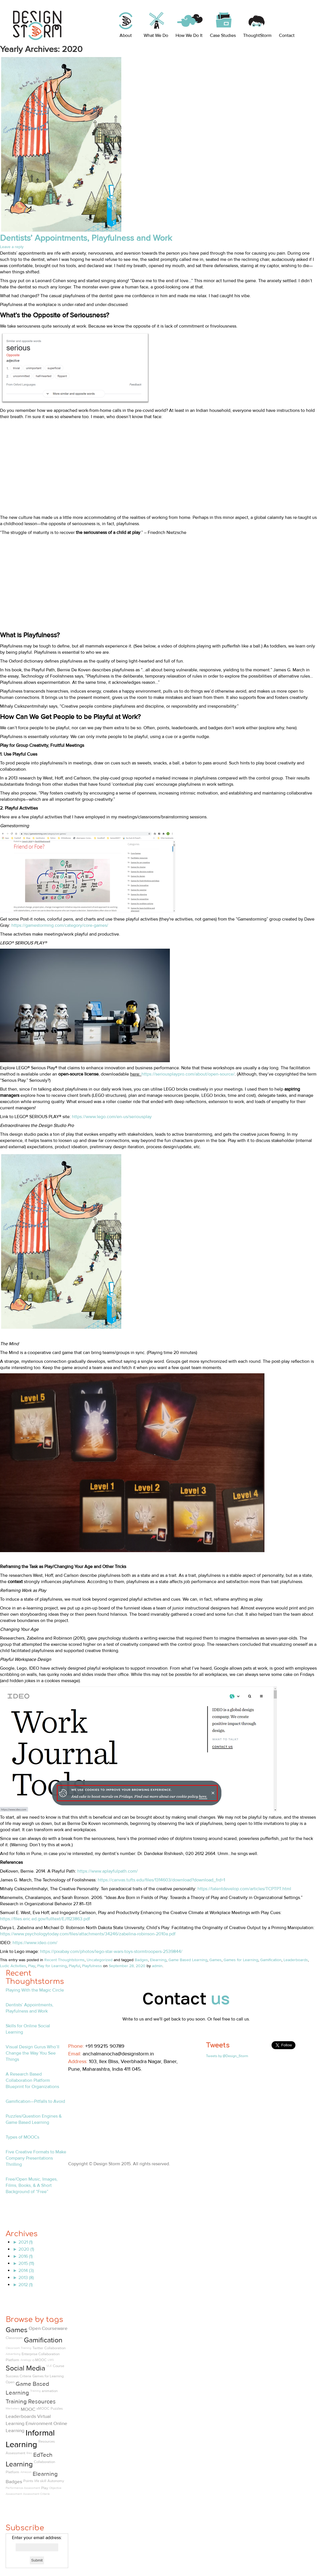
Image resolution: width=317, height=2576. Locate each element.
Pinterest (113, 2080)
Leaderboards (295, 1960)
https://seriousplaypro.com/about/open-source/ (188, 1074)
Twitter (100, 2080)
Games (215, 1960)
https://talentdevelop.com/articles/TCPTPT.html (244, 1889)
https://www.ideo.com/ (34, 1943)
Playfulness (92, 1966)
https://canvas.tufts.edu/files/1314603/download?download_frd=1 (161, 1880)
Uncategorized (99, 1960)
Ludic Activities (13, 1966)
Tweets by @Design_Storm (227, 2056)
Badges (141, 1960)
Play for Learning (52, 1966)
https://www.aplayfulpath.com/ (107, 1871)
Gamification (270, 1960)
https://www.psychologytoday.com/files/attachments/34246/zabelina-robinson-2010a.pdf (88, 1934)
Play (31, 1966)
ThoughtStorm (257, 35)
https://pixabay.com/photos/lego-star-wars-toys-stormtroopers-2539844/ (111, 1951)
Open (10, 2382)
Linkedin (87, 2080)
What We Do (156, 35)
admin (157, 1966)
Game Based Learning (187, 1960)
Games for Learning (241, 1960)
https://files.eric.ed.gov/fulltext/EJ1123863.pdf (45, 1919)
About (126, 35)
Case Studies (223, 35)
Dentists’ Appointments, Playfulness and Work (86, 238)
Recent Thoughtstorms (64, 1960)
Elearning (158, 1960)
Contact (287, 35)
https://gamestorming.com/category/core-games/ (59, 925)
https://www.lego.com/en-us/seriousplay (112, 1117)
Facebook (74, 2080)
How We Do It (189, 35)
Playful (74, 1966)
